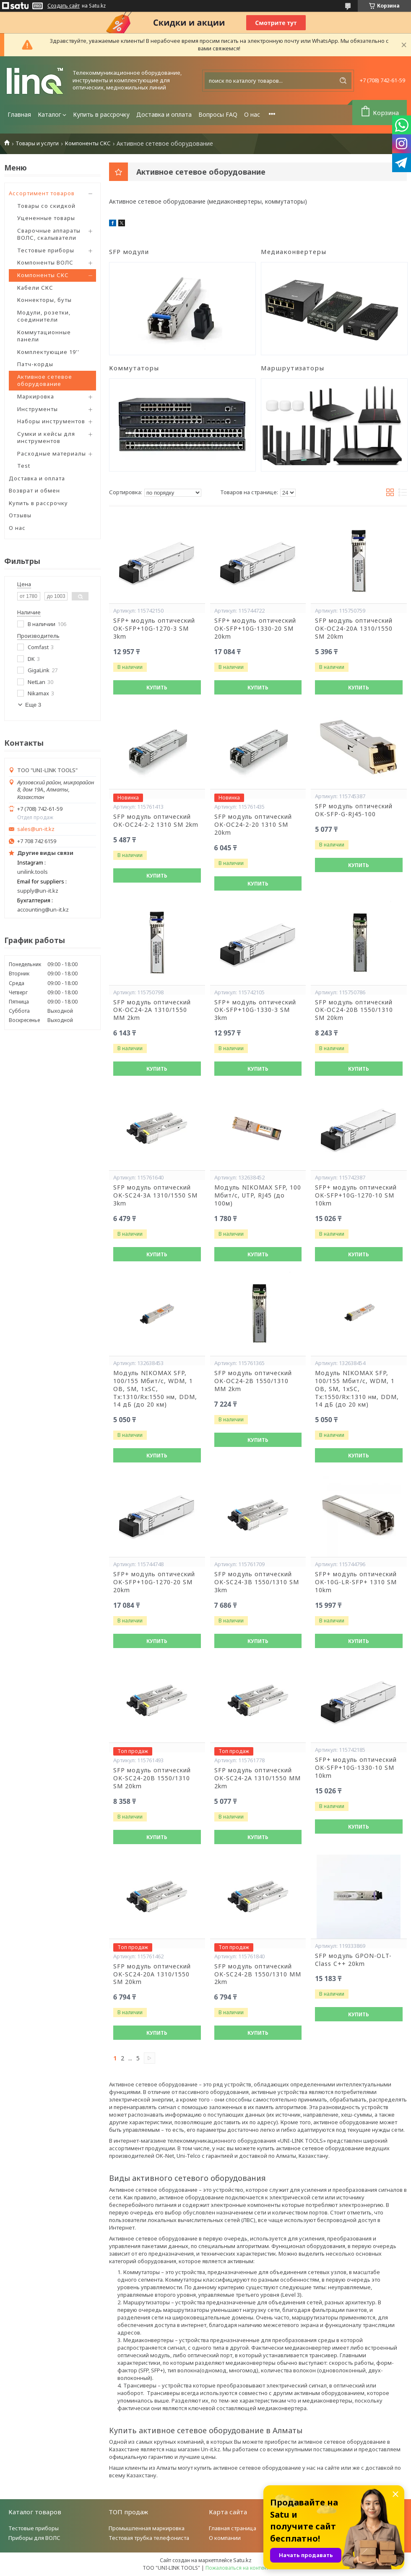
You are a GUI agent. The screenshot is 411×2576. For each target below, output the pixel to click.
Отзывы (20, 515)
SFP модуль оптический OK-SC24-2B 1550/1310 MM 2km (257, 1974)
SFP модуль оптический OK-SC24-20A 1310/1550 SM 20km (152, 1974)
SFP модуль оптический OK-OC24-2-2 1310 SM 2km (155, 820)
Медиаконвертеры (293, 251)
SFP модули (129, 251)
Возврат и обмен (34, 490)
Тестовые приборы (45, 250)
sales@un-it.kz (36, 829)
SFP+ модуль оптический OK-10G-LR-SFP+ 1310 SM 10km (356, 1582)
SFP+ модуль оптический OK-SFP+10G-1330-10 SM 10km (356, 1767)
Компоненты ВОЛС (45, 262)
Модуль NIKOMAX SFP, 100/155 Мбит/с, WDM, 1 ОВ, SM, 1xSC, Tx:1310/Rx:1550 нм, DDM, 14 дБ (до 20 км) (155, 1389)
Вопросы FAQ (217, 114)
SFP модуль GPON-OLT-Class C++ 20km (353, 1960)
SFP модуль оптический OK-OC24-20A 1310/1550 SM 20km (354, 628)
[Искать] (343, 80)
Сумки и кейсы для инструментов (46, 437)
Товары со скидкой (46, 206)
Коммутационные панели (44, 335)
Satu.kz (242, 2560)
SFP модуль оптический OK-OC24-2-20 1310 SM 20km (253, 824)
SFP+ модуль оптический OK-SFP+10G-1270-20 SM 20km (154, 1582)
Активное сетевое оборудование (44, 380)
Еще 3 (33, 705)
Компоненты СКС (88, 143)
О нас (252, 114)
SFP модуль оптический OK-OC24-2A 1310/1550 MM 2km (152, 1010)
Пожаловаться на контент (237, 2567)
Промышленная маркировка (147, 2528)
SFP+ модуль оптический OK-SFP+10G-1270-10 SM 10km (356, 1195)
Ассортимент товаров (42, 193)
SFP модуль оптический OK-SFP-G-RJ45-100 (354, 810)
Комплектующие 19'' (48, 352)
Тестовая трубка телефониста (149, 2538)
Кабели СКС (35, 287)
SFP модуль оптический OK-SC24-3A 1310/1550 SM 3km (155, 1195)
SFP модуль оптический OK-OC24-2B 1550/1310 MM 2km (253, 1381)
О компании (225, 2538)
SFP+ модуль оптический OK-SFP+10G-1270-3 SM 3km (154, 628)
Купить (156, 687)
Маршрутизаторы (292, 368)
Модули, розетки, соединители (43, 316)
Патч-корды (35, 364)
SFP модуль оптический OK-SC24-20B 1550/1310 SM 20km (152, 1778)
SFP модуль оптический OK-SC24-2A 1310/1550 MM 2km (257, 1778)
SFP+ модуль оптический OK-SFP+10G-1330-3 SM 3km (255, 1010)
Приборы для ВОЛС (34, 2538)
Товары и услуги (37, 143)
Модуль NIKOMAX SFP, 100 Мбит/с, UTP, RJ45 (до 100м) (257, 1195)
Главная (19, 114)
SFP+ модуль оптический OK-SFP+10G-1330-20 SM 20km (255, 628)
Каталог (49, 114)
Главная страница (232, 2528)
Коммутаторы (134, 368)
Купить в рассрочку (101, 114)
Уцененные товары (46, 218)
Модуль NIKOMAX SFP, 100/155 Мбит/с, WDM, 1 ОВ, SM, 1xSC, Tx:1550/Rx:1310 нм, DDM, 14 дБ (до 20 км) (357, 1389)
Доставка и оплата (164, 114)
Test (23, 465)
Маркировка (35, 396)
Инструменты (37, 409)
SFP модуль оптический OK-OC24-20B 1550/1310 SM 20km (354, 1010)
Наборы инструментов (51, 421)
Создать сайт (63, 6)
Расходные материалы (51, 453)
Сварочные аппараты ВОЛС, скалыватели (49, 234)
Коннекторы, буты (44, 300)
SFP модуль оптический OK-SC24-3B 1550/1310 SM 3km (256, 1582)
